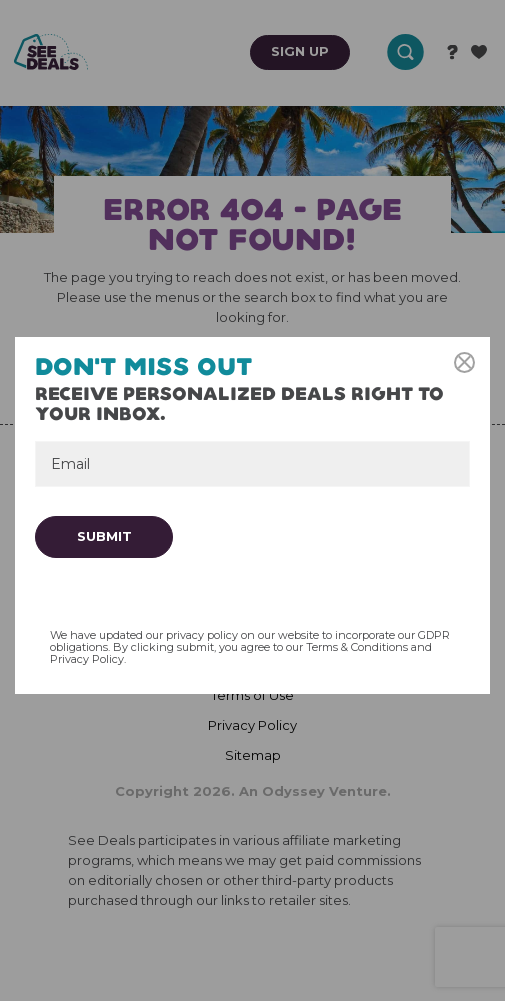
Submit (104, 536)
